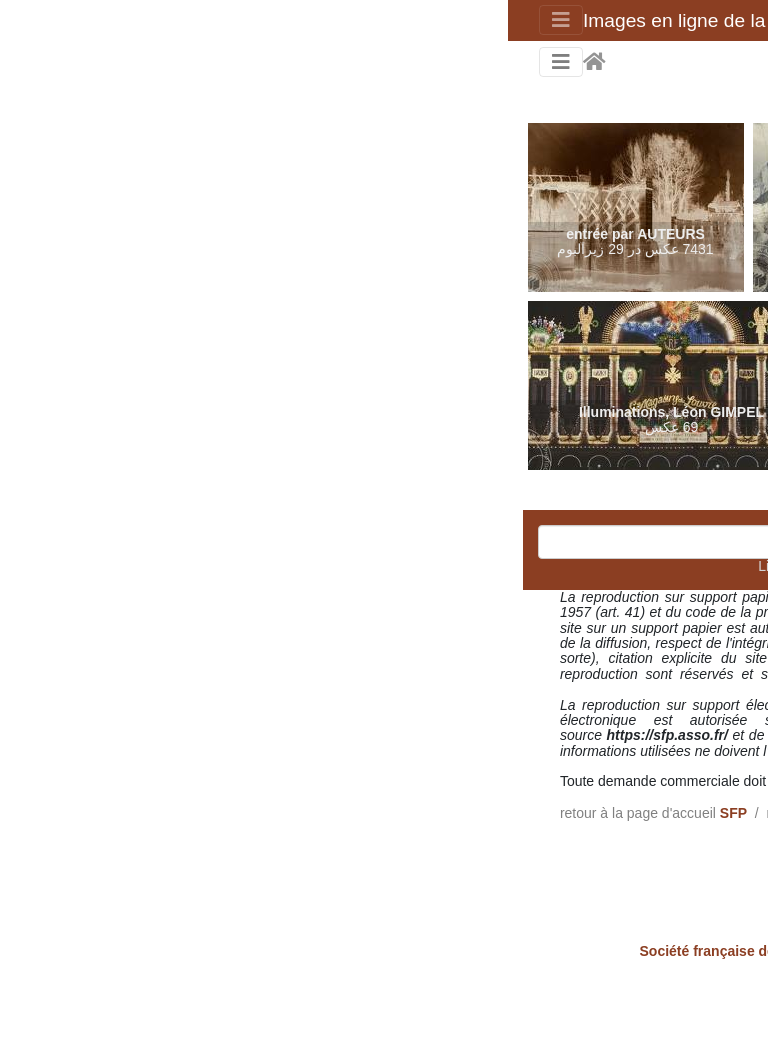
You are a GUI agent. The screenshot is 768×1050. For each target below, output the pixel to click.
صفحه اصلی (86, 62)
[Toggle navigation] (53, 20)
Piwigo (386, 1011)
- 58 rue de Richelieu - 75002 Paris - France (384, 951)
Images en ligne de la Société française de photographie (314, 20)
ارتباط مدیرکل (312, 1011)
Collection (394, 813)
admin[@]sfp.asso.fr (430, 781)
